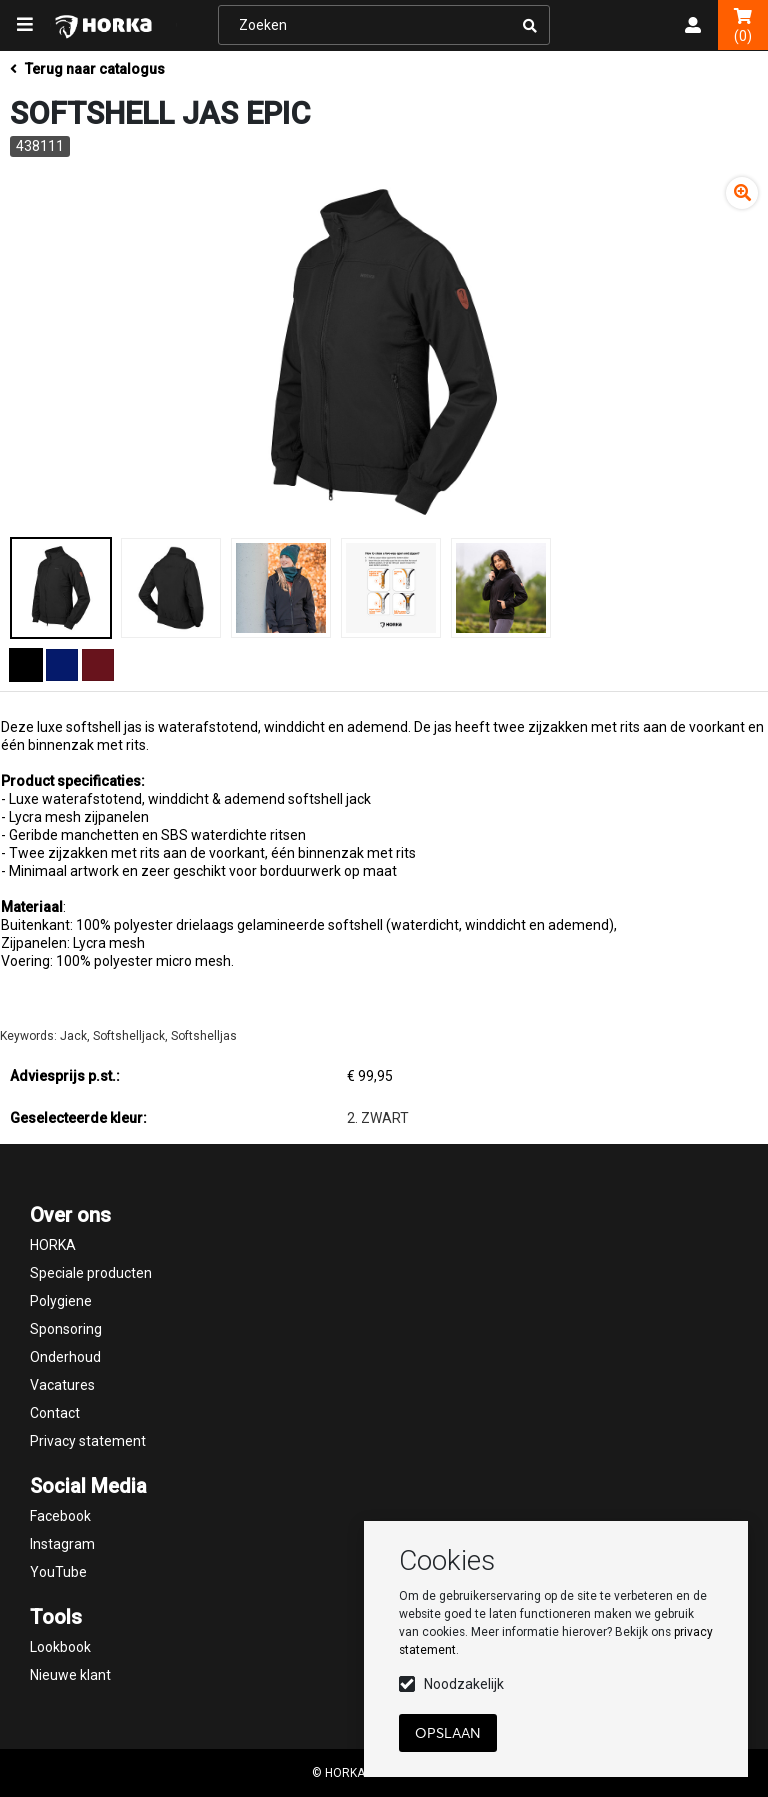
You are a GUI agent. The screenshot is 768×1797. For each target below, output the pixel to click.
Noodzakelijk (464, 1684)
